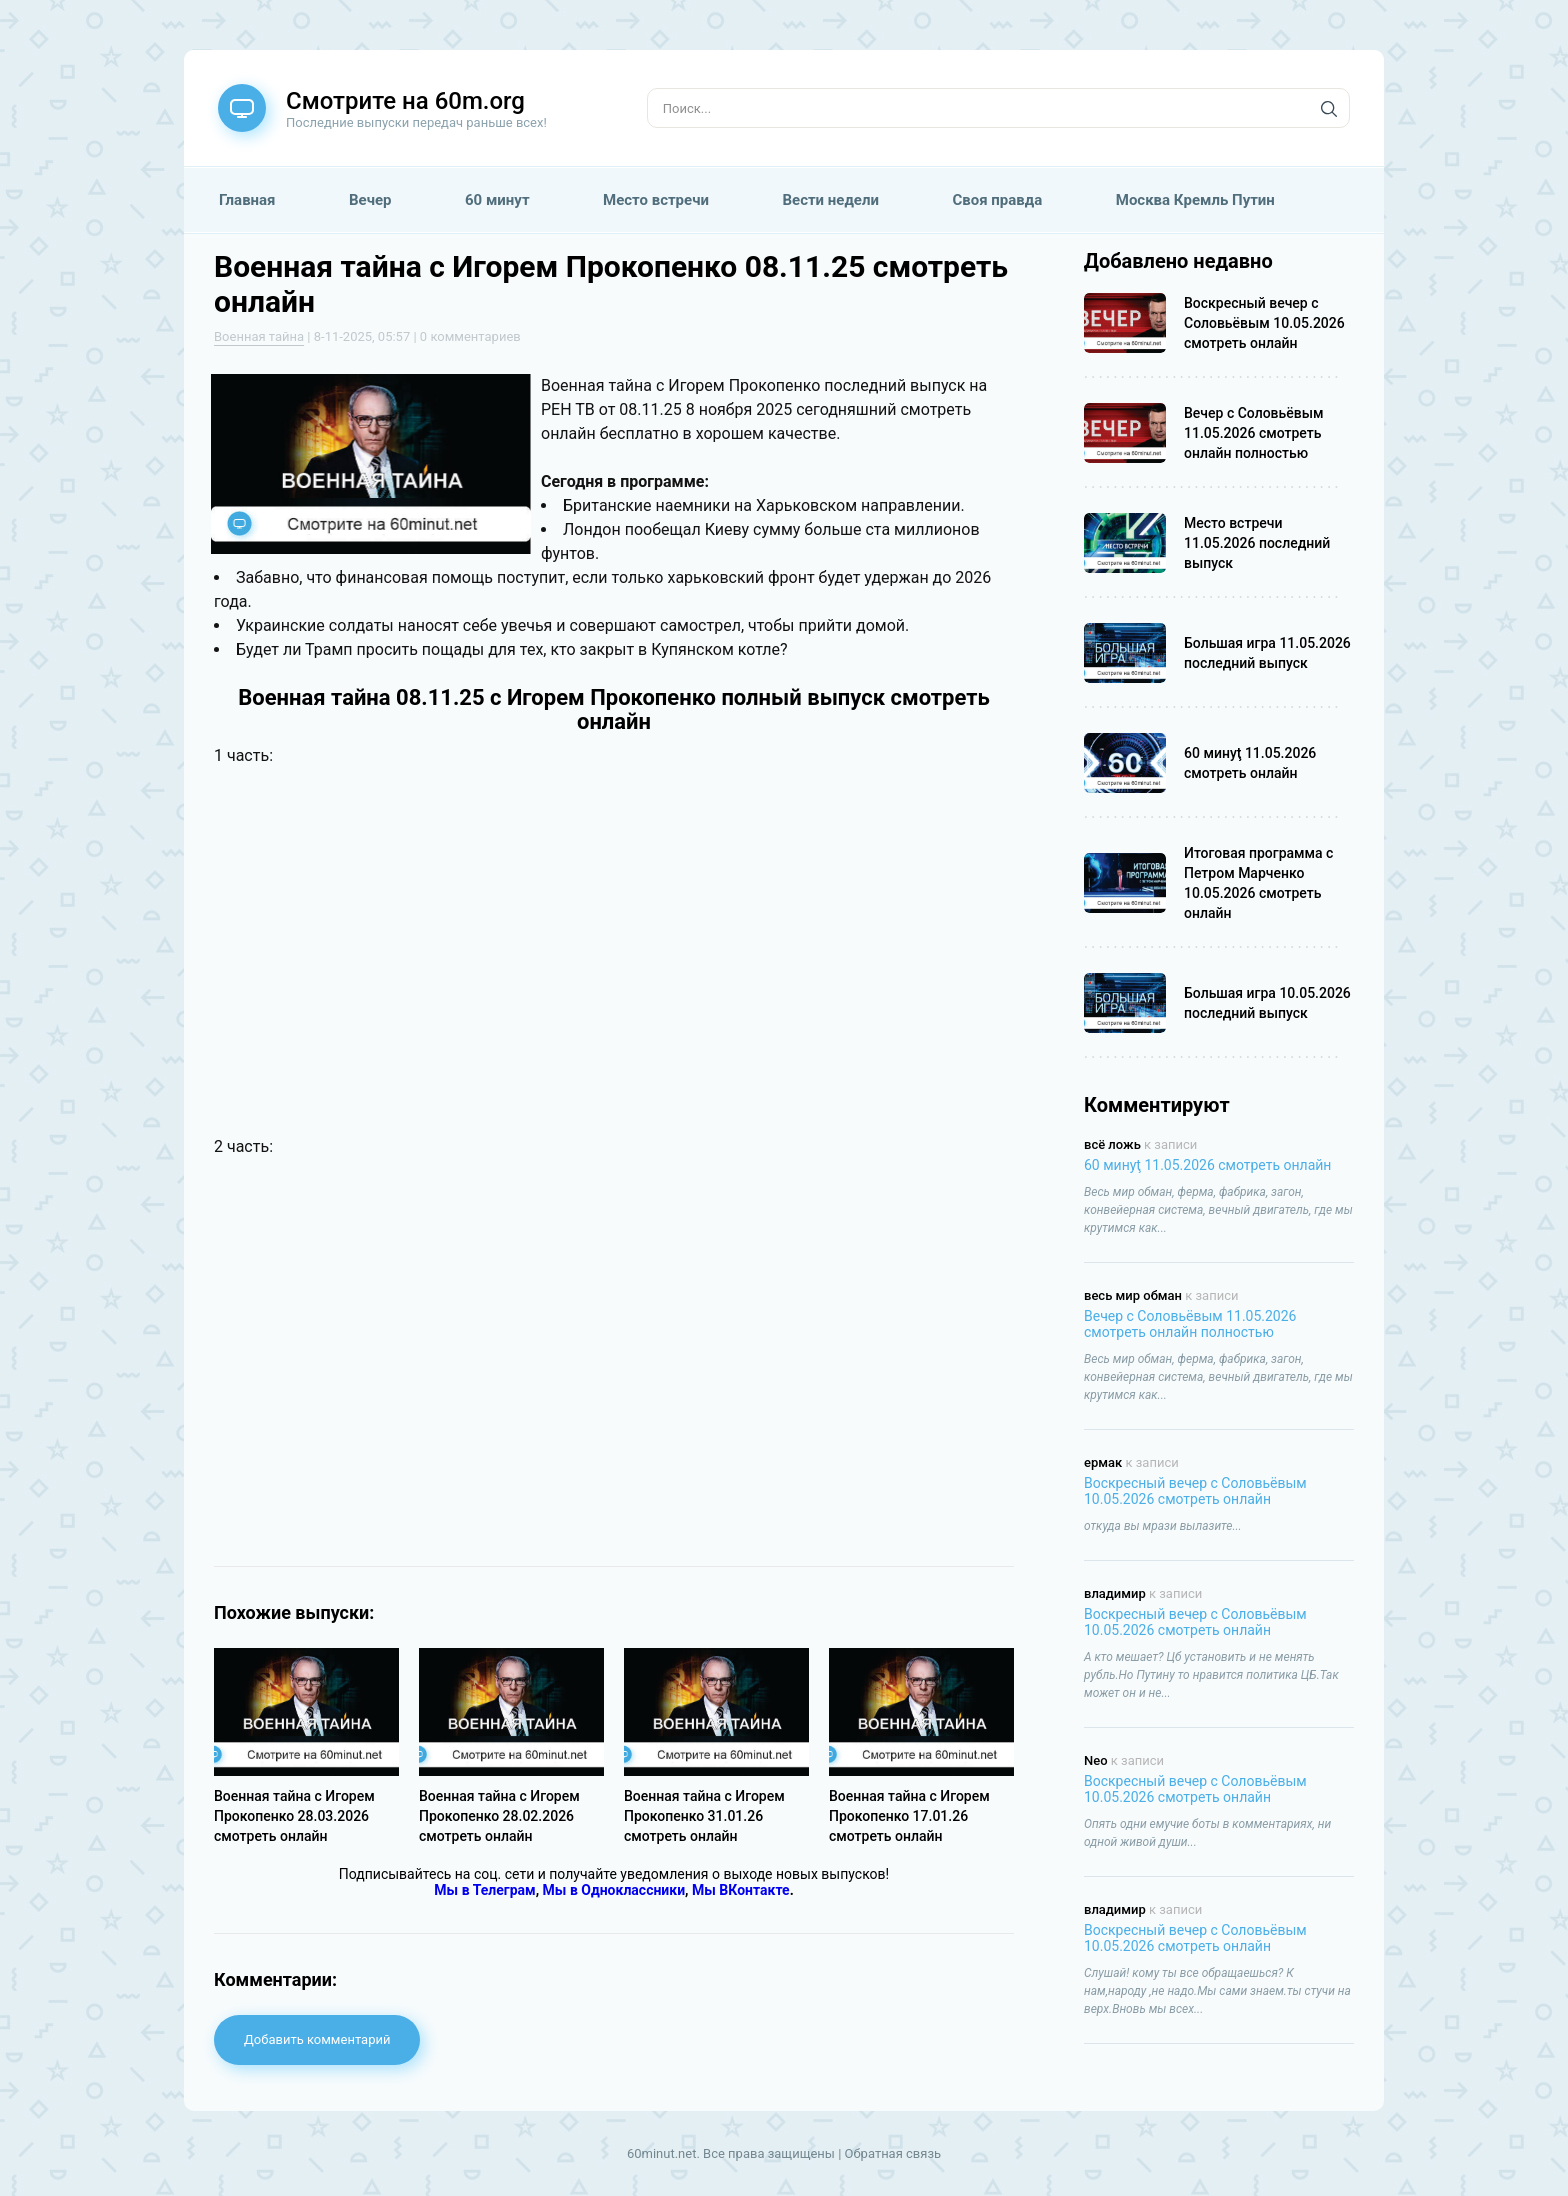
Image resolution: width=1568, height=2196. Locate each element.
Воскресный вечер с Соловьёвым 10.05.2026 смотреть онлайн (1195, 1491)
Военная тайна (259, 336)
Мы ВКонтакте (741, 1890)
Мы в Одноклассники (614, 1890)
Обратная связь (893, 2153)
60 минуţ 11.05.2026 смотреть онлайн (1207, 1165)
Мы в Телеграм (484, 1890)
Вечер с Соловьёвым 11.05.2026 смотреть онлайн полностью (1190, 1324)
